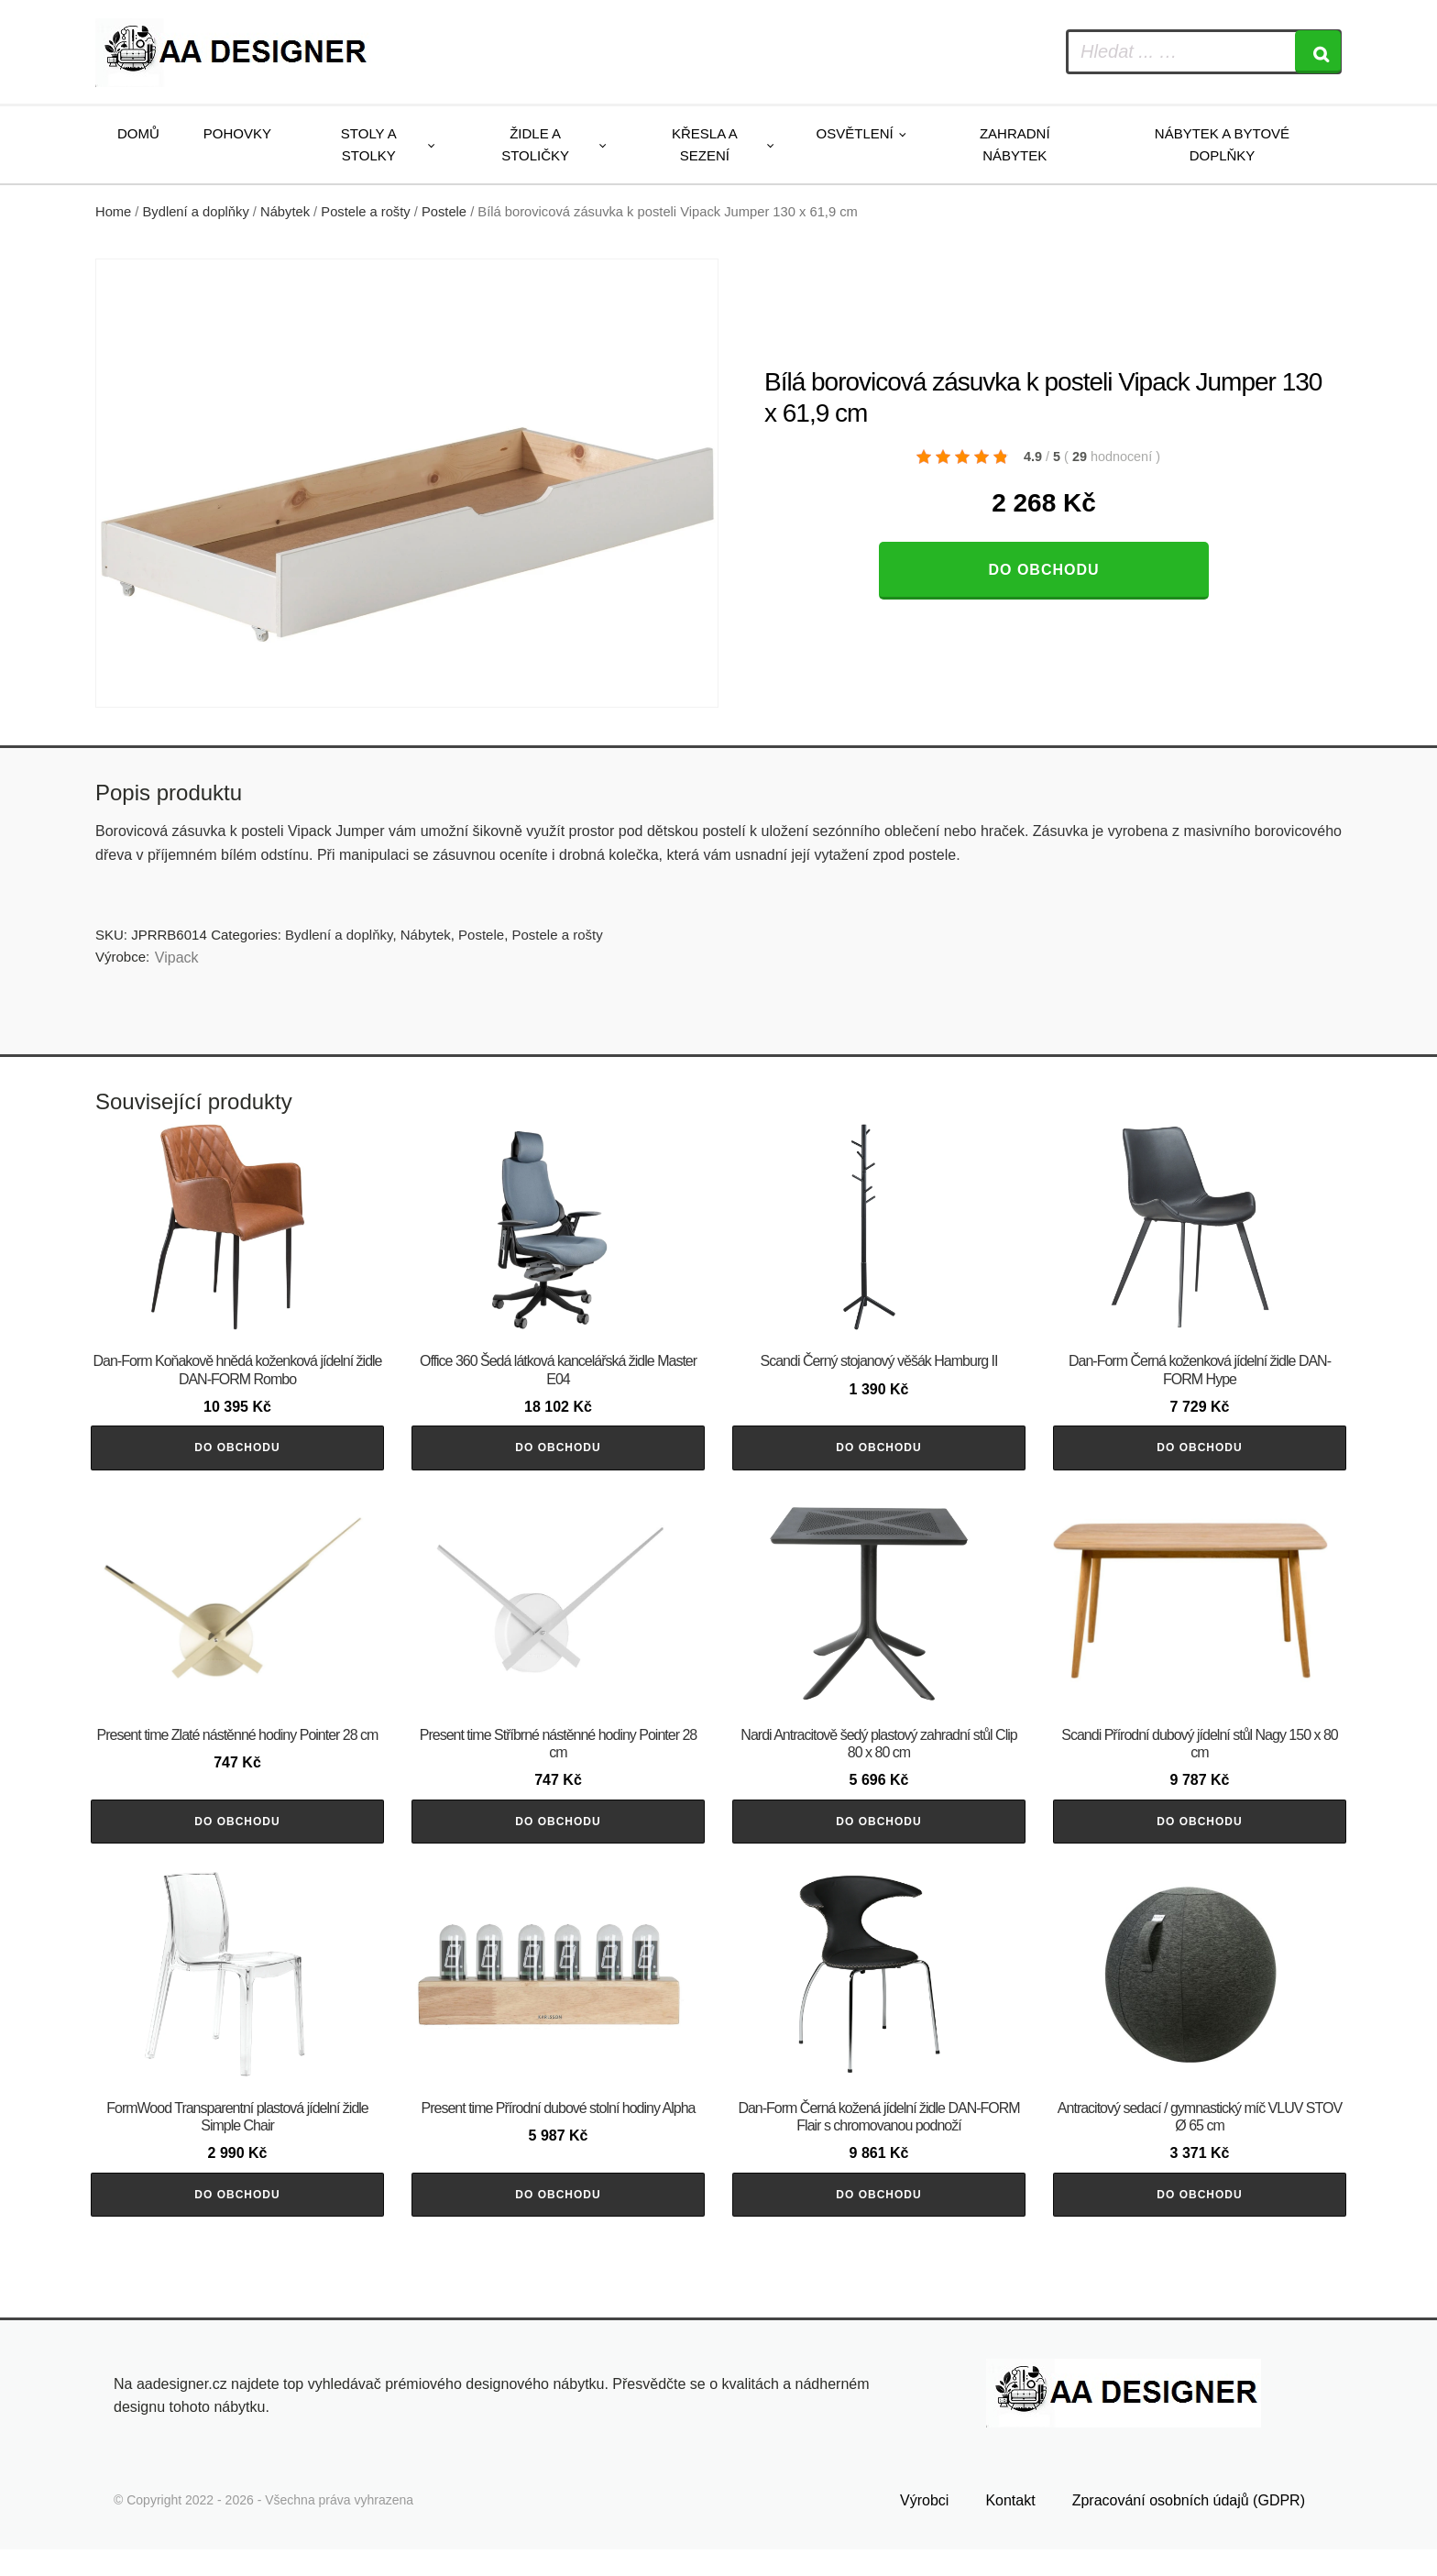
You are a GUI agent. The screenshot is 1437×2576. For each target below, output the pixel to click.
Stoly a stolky (369, 144)
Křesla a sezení (705, 144)
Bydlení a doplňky (196, 211)
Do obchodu (1043, 570)
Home (113, 211)
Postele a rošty (365, 211)
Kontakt (1010, 2528)
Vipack (177, 957)
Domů (138, 133)
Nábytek (285, 211)
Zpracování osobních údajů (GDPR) (1188, 2528)
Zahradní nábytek (1015, 144)
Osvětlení (855, 133)
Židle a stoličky (535, 144)
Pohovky (237, 133)
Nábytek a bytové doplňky (1222, 144)
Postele (444, 211)
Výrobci (924, 2528)
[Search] (1318, 51)
